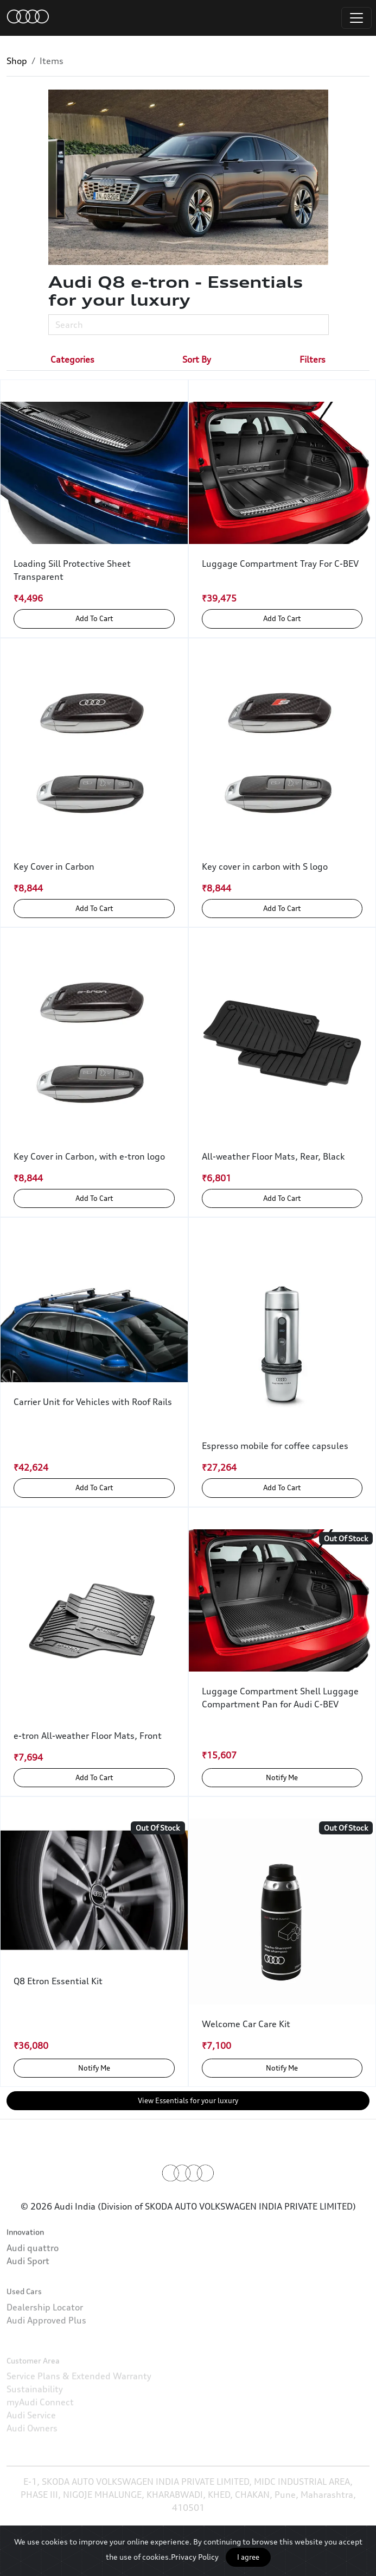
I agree (248, 2557)
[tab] (72, 359)
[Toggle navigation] (356, 18)
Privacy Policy (195, 2556)
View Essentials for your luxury (188, 2100)
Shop (17, 60)
